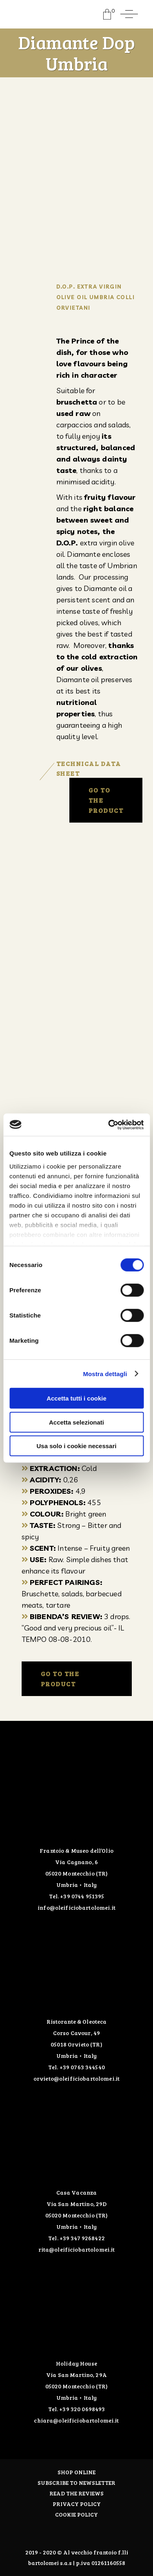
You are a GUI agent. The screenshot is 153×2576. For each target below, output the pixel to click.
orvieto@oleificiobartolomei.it (76, 2078)
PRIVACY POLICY (77, 2504)
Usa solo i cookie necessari (77, 1445)
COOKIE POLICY (76, 2514)
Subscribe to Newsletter (76, 2482)
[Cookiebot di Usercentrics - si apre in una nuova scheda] (109, 1124)
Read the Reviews (76, 2493)
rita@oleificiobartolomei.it (76, 2249)
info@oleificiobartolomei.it (76, 1907)
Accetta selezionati (76, 1421)
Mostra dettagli (105, 1373)
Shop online (76, 2472)
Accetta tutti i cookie (76, 1398)
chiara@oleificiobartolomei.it (76, 2420)
